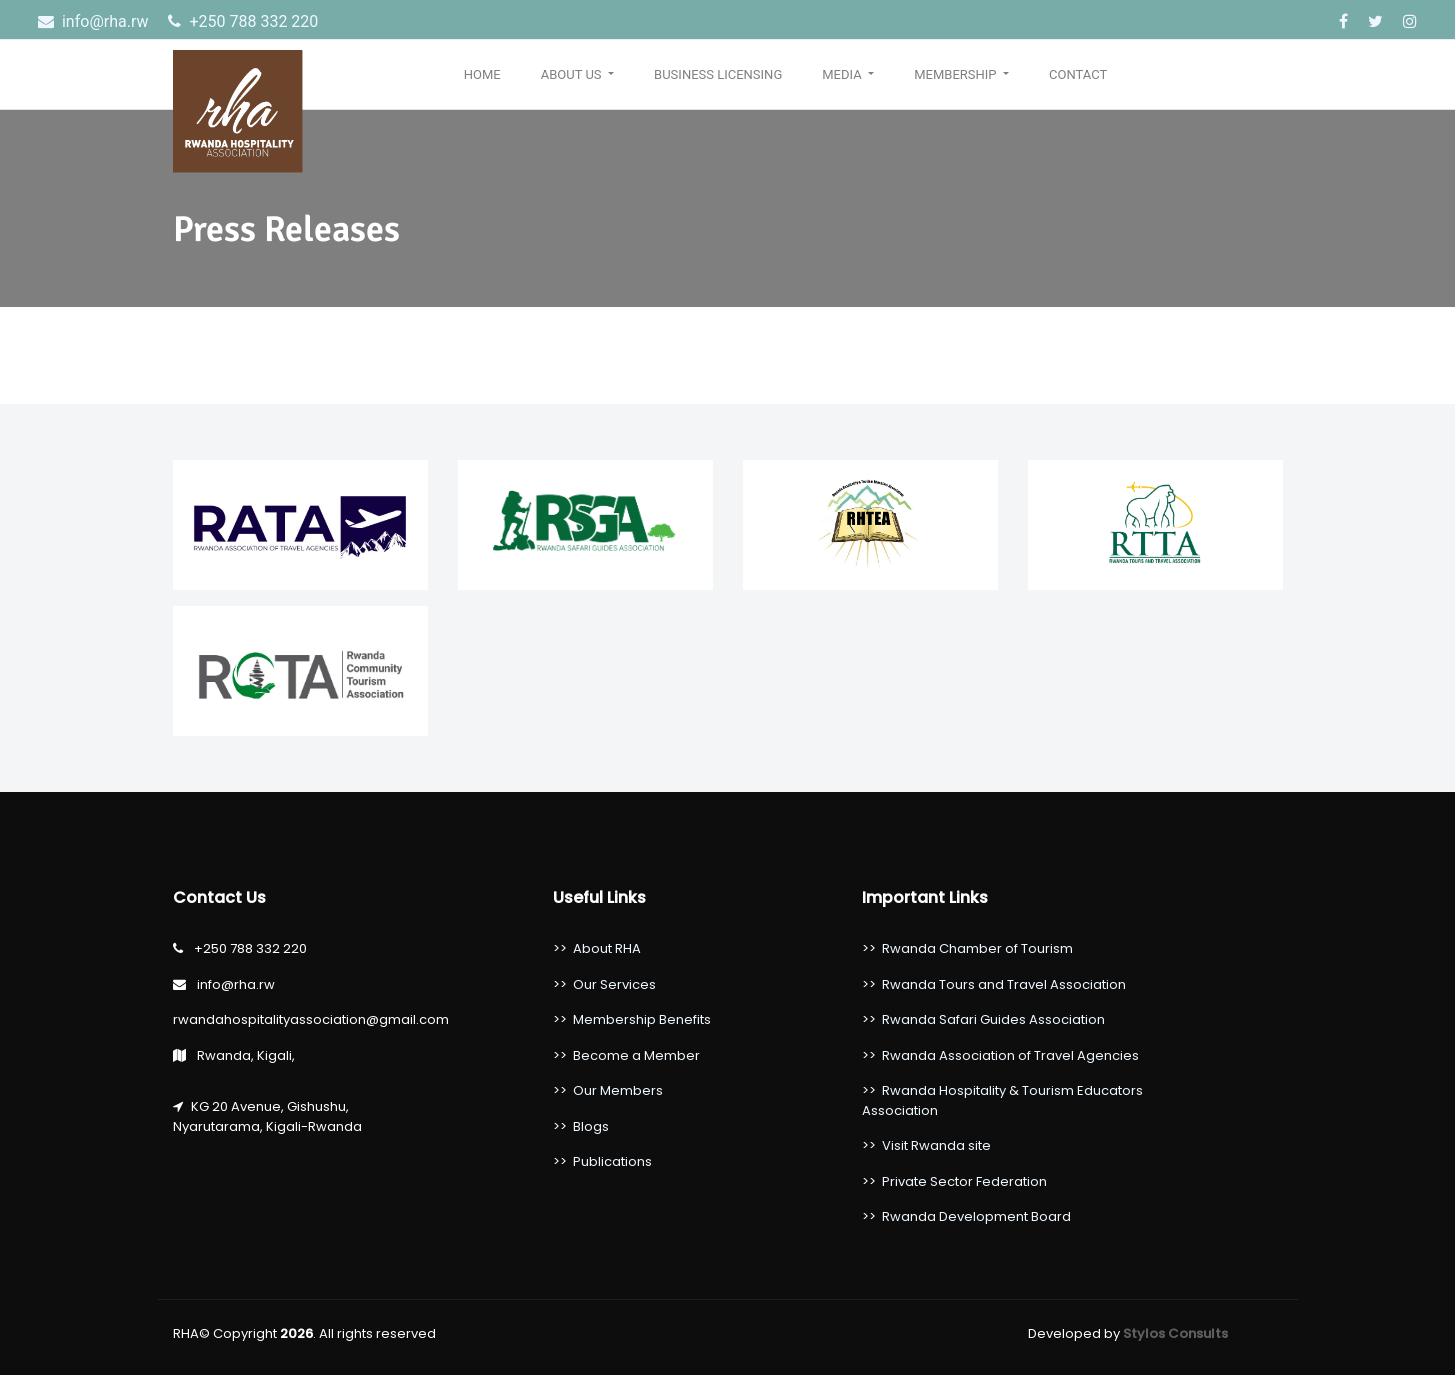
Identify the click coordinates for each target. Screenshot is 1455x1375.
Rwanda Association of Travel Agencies (1010, 1055)
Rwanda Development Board (976, 1216)
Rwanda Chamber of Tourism (977, 948)
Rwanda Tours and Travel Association (1004, 984)
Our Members (618, 1090)
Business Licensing (718, 74)
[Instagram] (1410, 21)
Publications (612, 1161)
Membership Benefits (642, 1019)
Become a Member (636, 1055)
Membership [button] (957, 74)
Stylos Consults (1175, 1333)
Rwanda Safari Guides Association (993, 1019)
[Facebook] (1345, 21)
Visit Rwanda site (936, 1145)
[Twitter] (1377, 21)
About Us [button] (573, 74)
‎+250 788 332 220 (243, 21)
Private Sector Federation (964, 1181)
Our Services (614, 984)
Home (482, 74)
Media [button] (843, 74)
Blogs (591, 1126)
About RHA (607, 948)
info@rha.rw (95, 21)
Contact (1078, 74)
